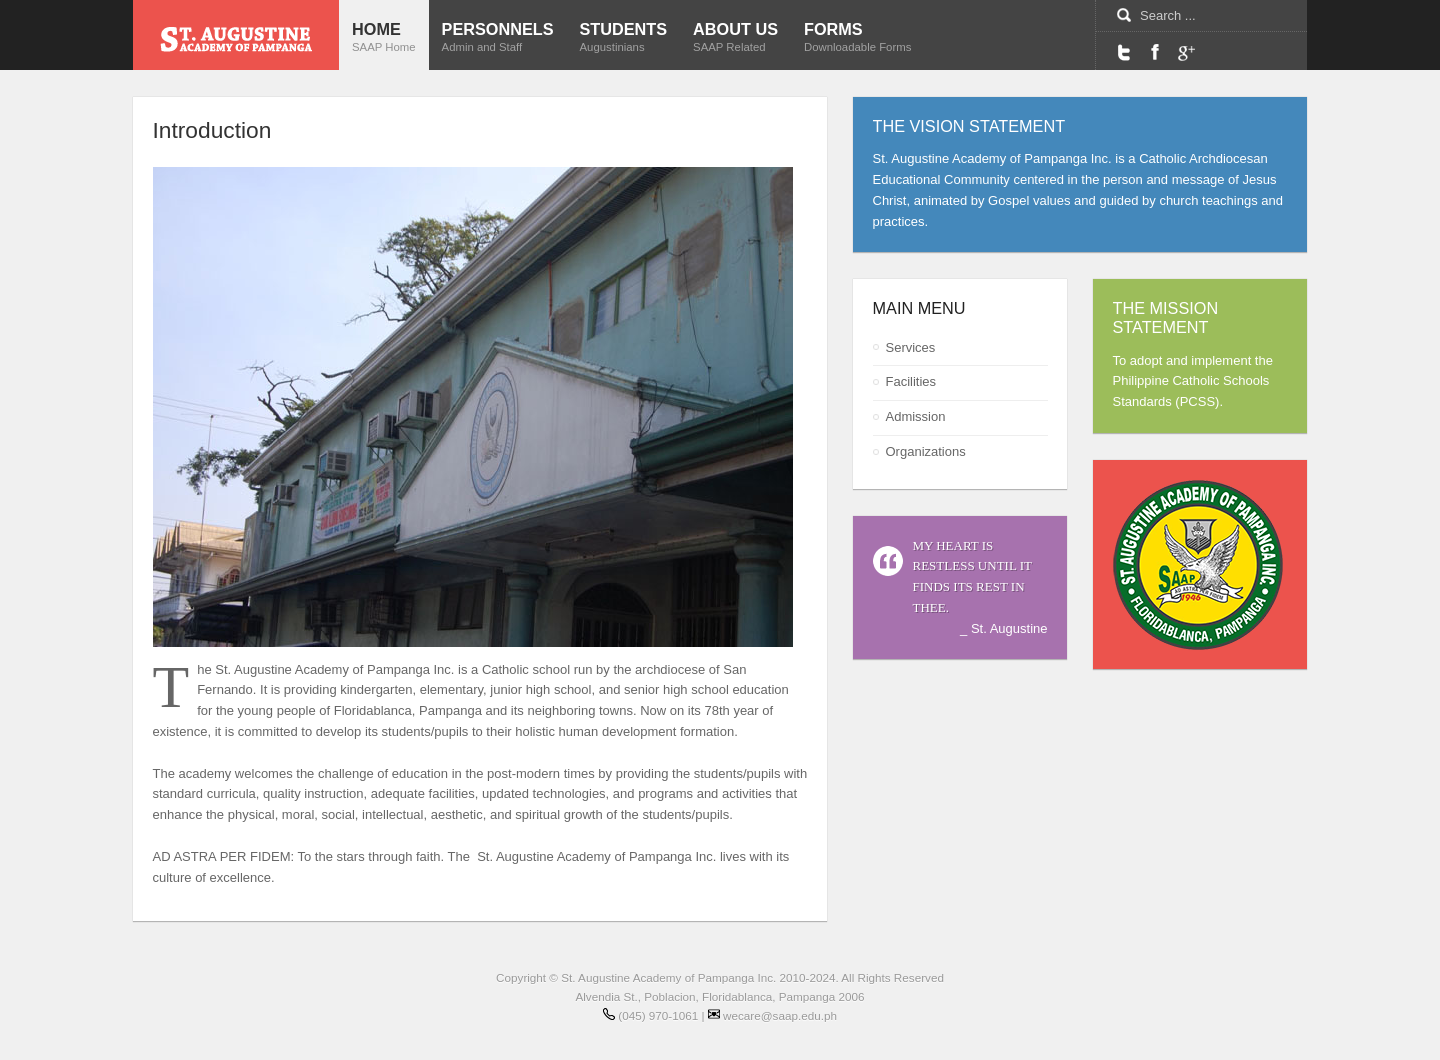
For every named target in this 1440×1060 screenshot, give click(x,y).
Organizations (926, 451)
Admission (916, 416)
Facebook (1155, 52)
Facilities (911, 381)
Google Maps (1186, 52)
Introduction (212, 130)
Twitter (1124, 52)
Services (911, 347)
